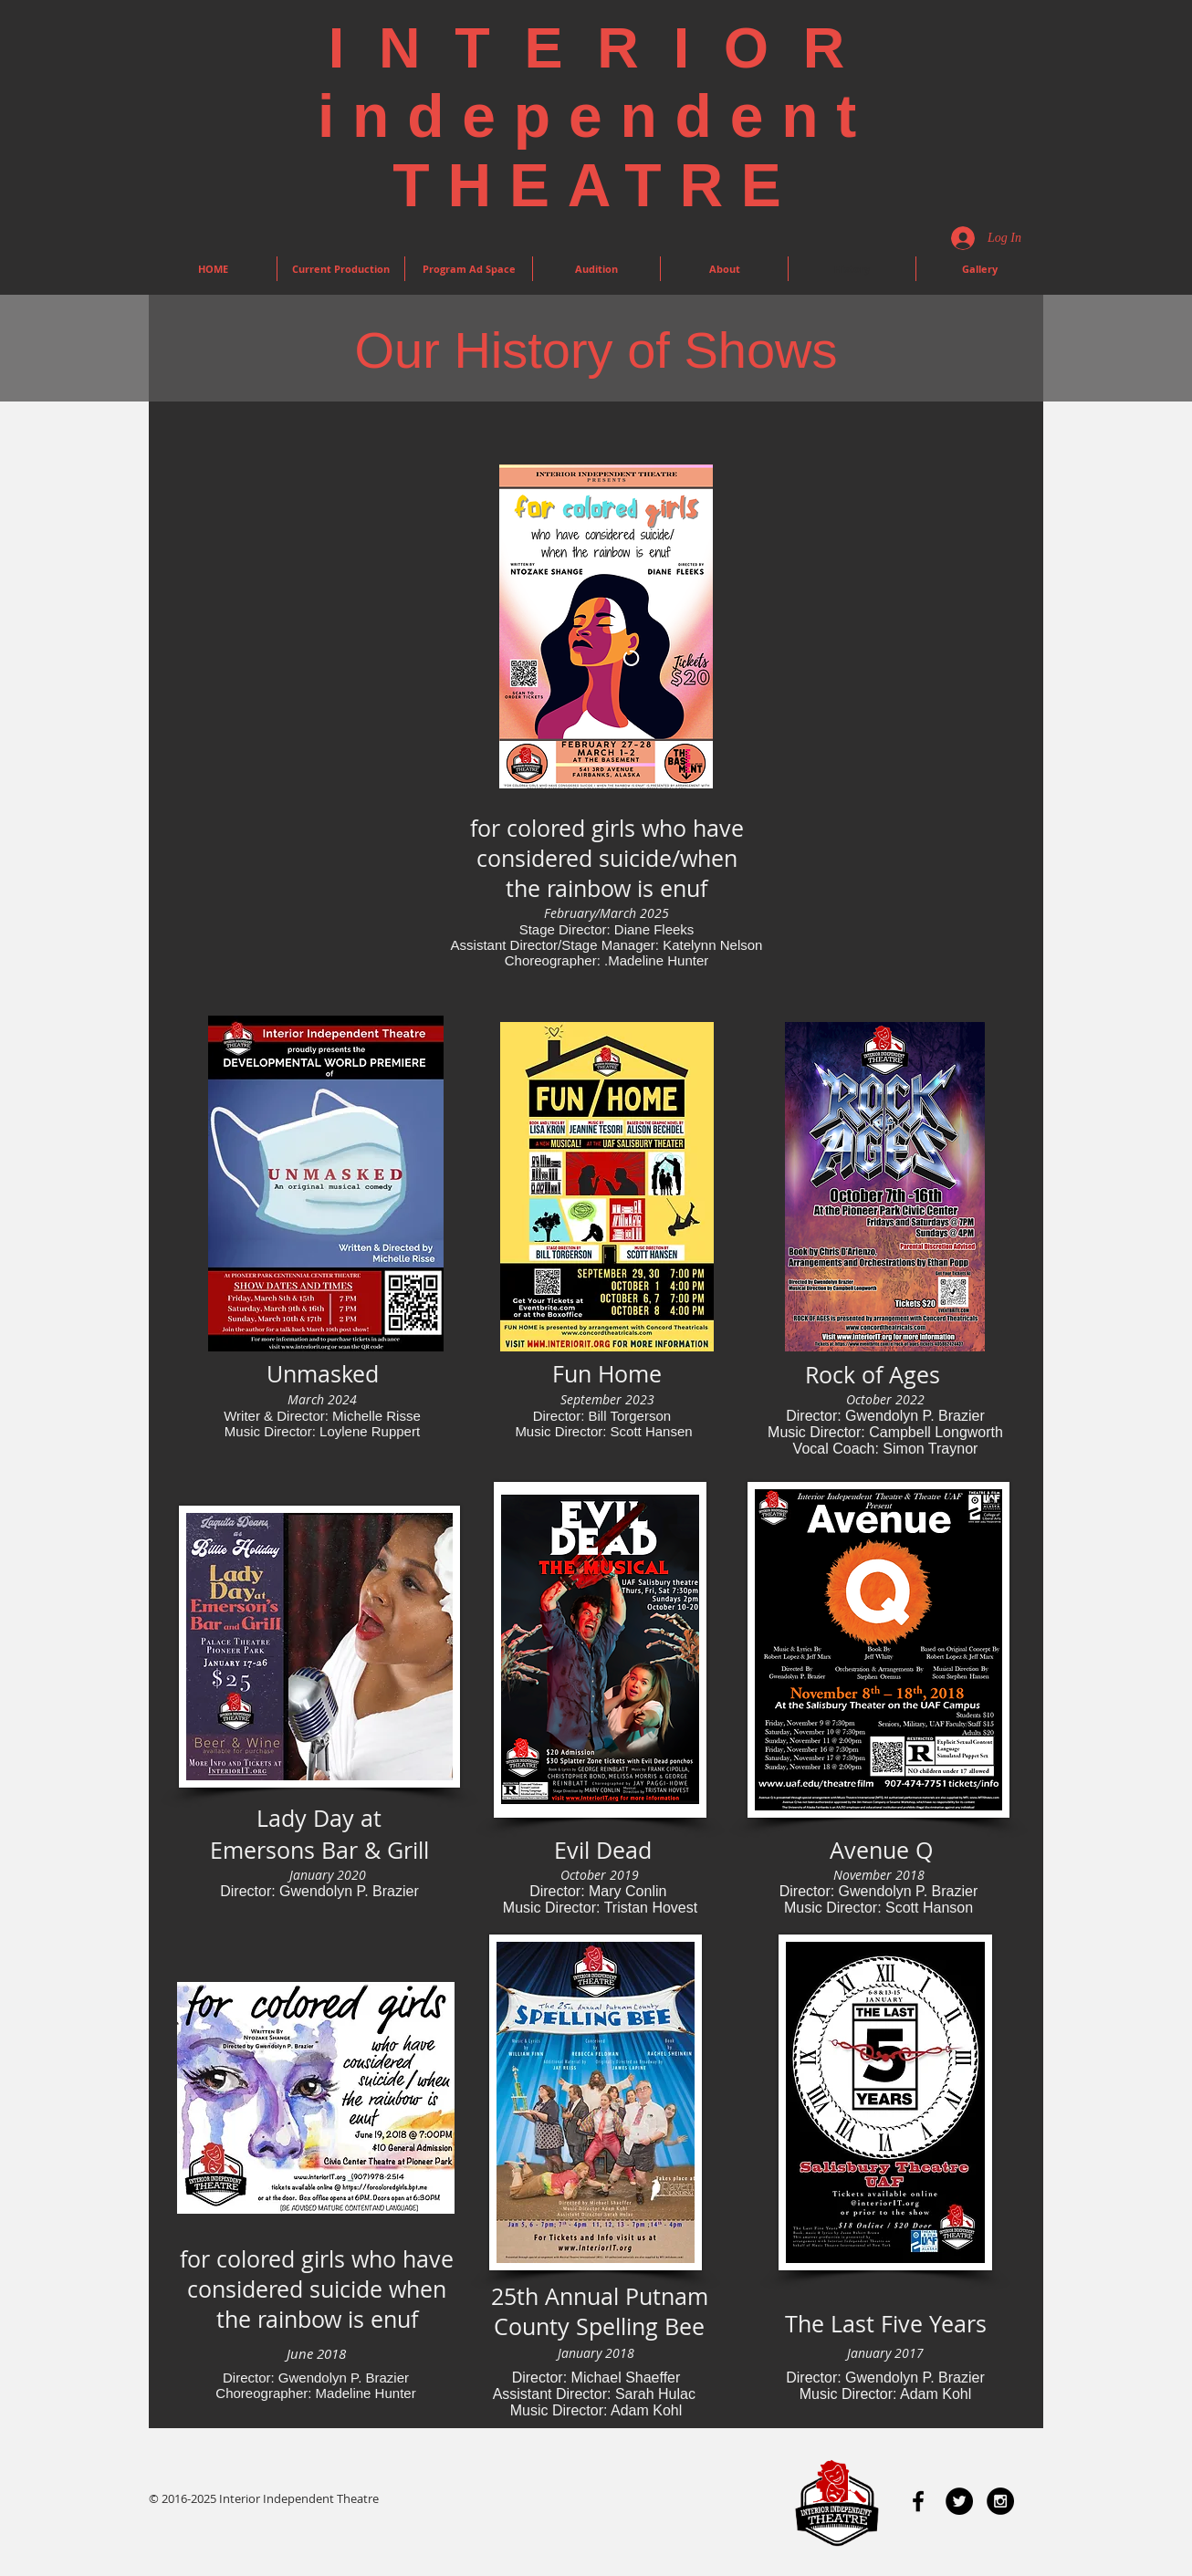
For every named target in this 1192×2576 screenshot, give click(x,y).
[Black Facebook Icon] (918, 2501)
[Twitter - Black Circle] (959, 2501)
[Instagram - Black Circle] (1000, 2501)
